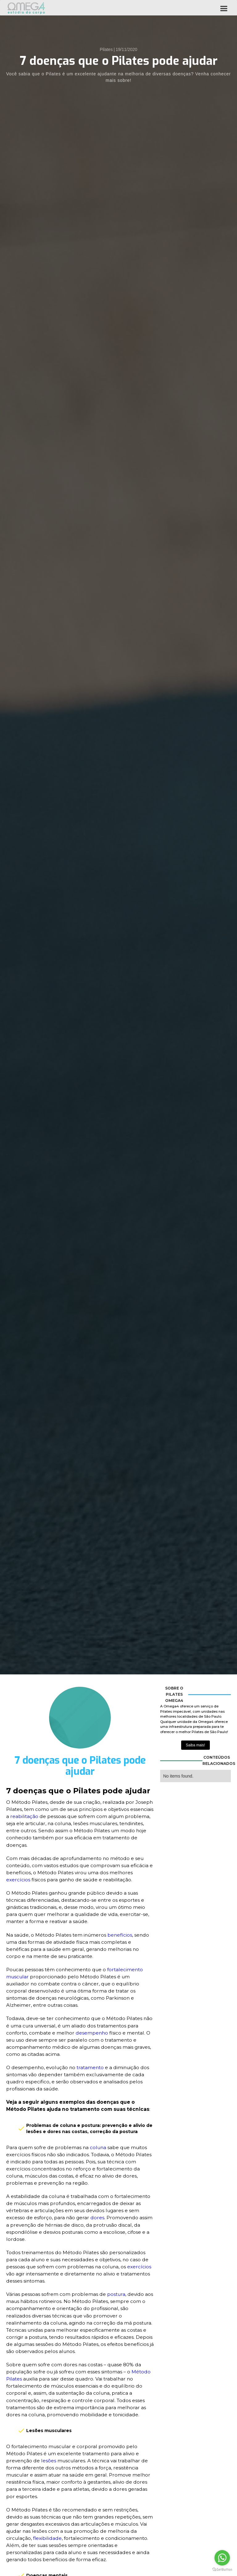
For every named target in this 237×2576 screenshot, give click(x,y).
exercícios (18, 1880)
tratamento (91, 2067)
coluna (98, 2147)
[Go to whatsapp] (222, 2557)
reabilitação (24, 1816)
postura (115, 2294)
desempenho (91, 2033)
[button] (223, 7)
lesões (49, 2461)
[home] (26, 8)
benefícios (119, 1935)
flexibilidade (47, 2538)
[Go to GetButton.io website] (222, 2570)
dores (97, 2217)
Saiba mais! (195, 1745)
